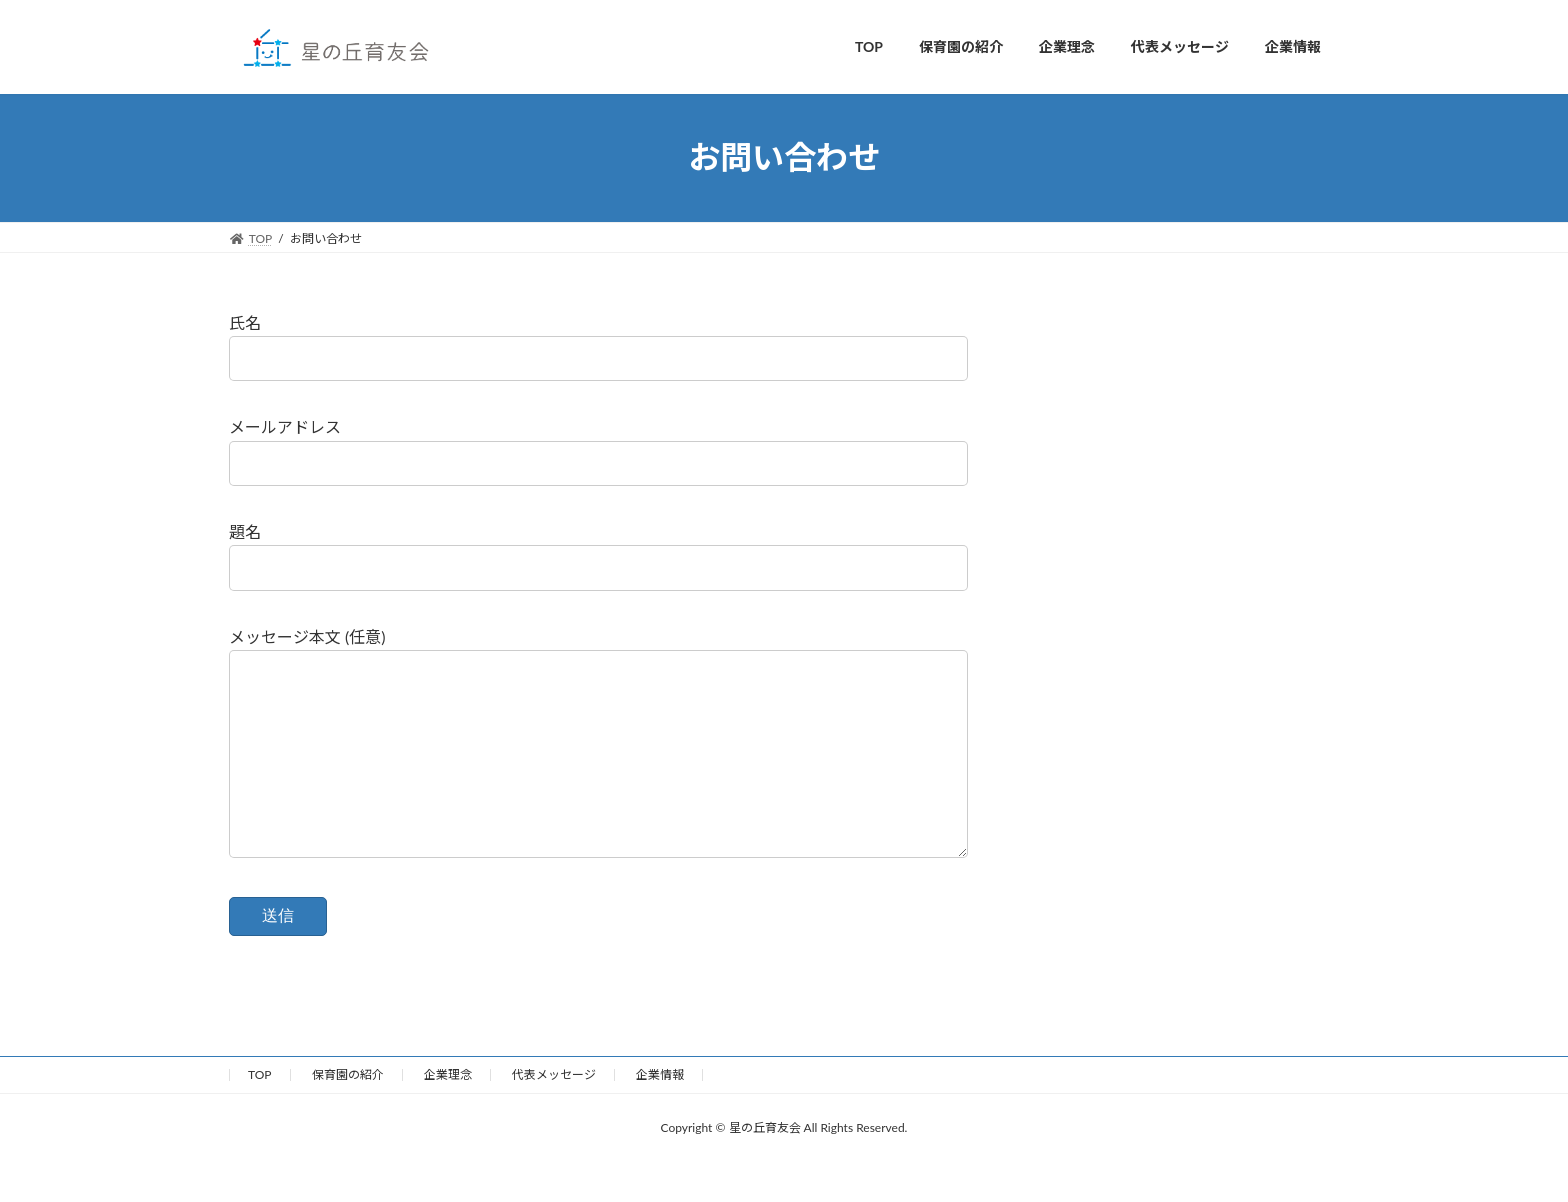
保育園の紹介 (348, 1114)
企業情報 (660, 1114)
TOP (260, 1114)
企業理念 (448, 1114)
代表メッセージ (554, 1114)
